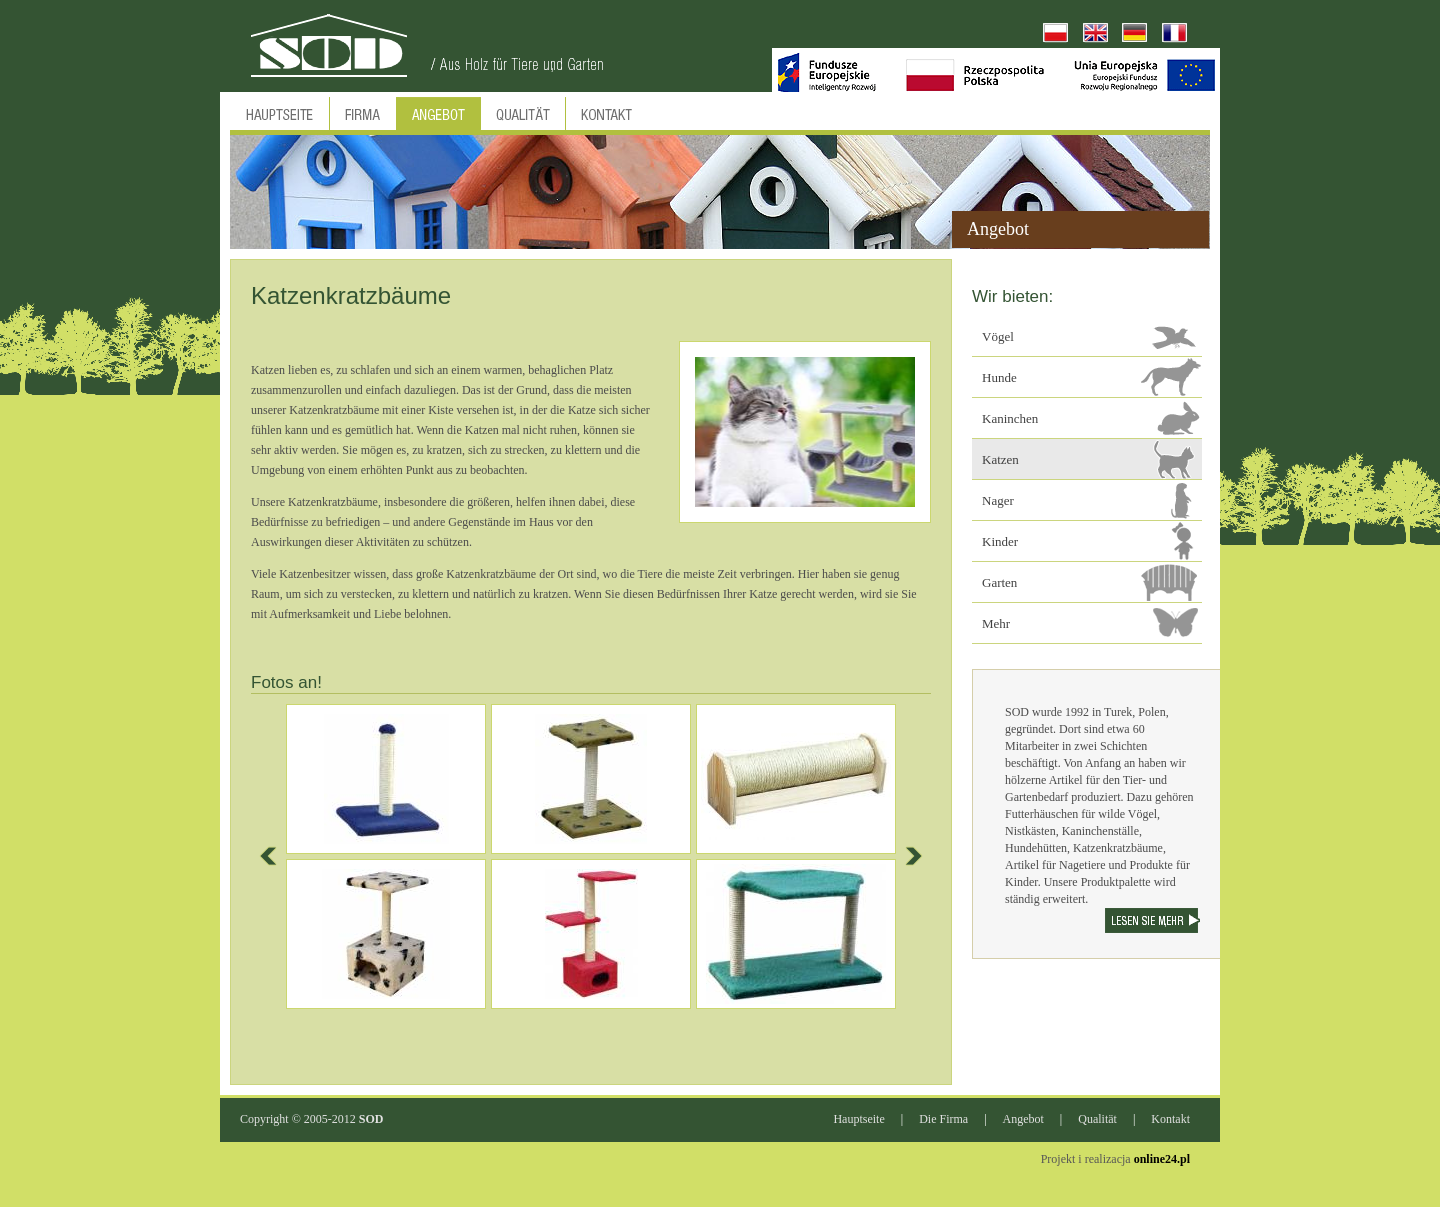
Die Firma (943, 1119)
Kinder (1000, 541)
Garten (999, 582)
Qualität (1097, 1119)
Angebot (1023, 1119)
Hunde (999, 377)
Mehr (996, 623)
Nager (998, 500)
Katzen (1000, 459)
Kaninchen (1010, 418)
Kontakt (1170, 1119)
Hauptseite (858, 1119)
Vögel (998, 336)
